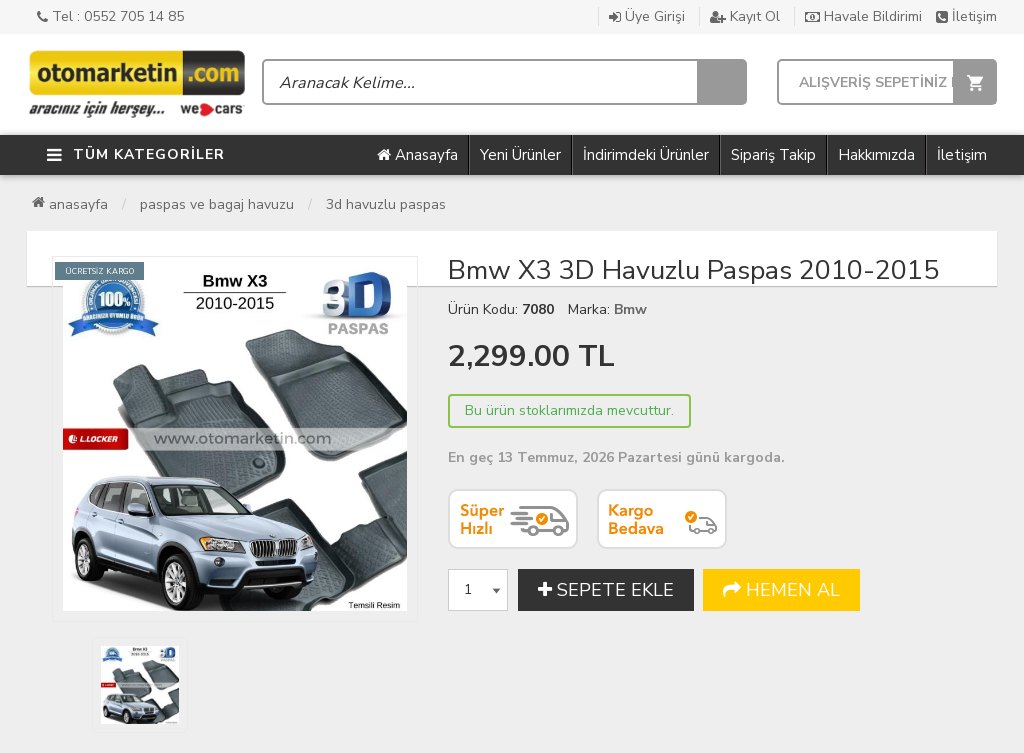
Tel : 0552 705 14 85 (110, 16)
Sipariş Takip (773, 155)
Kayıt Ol (745, 16)
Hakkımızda (876, 155)
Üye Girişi (647, 16)
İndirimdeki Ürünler (646, 155)
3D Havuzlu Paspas (386, 204)
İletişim (966, 16)
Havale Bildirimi (863, 16)
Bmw (630, 309)
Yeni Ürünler (520, 155)
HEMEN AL (781, 590)
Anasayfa (417, 155)
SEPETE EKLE (606, 590)
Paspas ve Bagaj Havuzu (217, 204)
